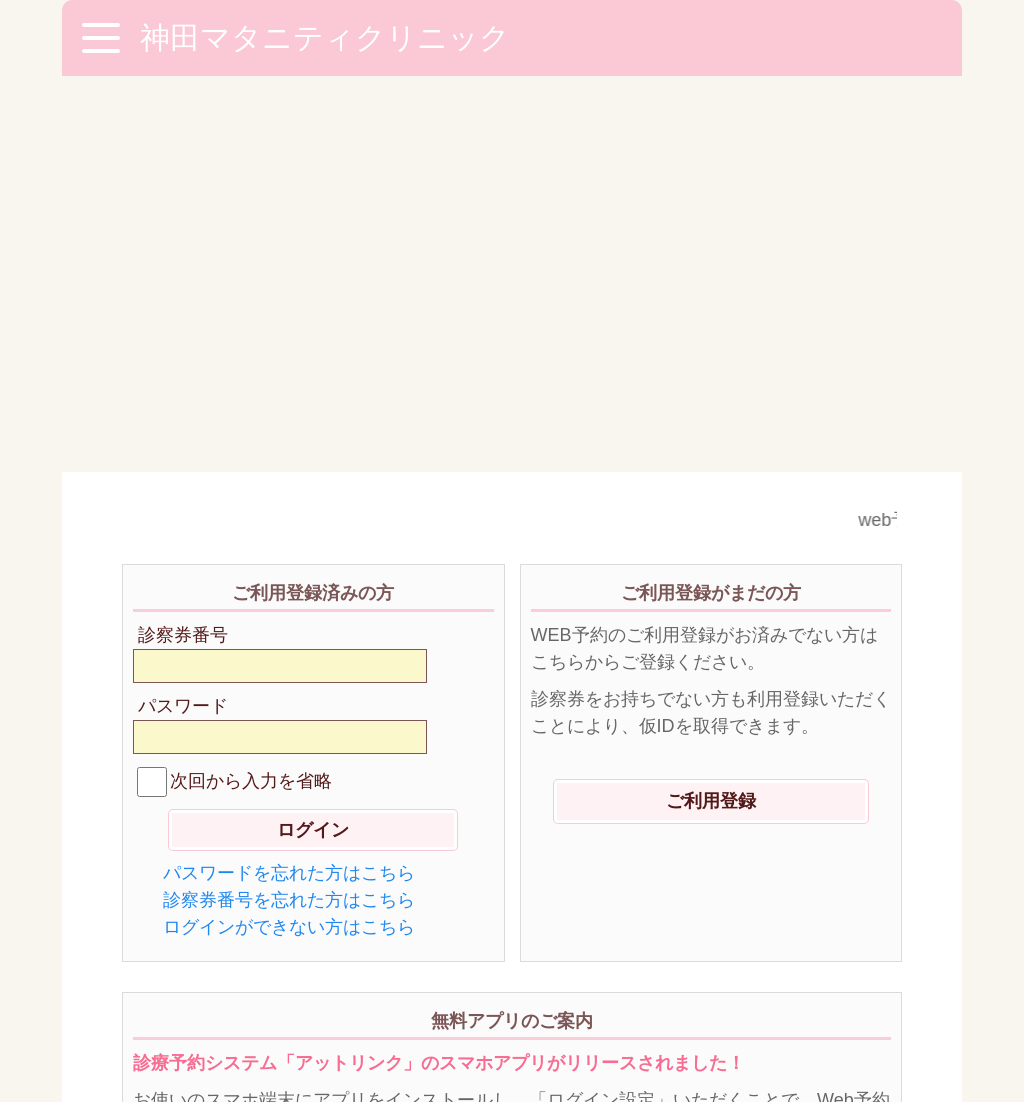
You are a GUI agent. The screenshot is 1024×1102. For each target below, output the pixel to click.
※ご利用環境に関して (217, 986)
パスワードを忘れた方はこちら (289, 477)
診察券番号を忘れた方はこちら (289, 504)
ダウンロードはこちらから (512, 850)
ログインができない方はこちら (289, 531)
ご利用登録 (711, 405)
